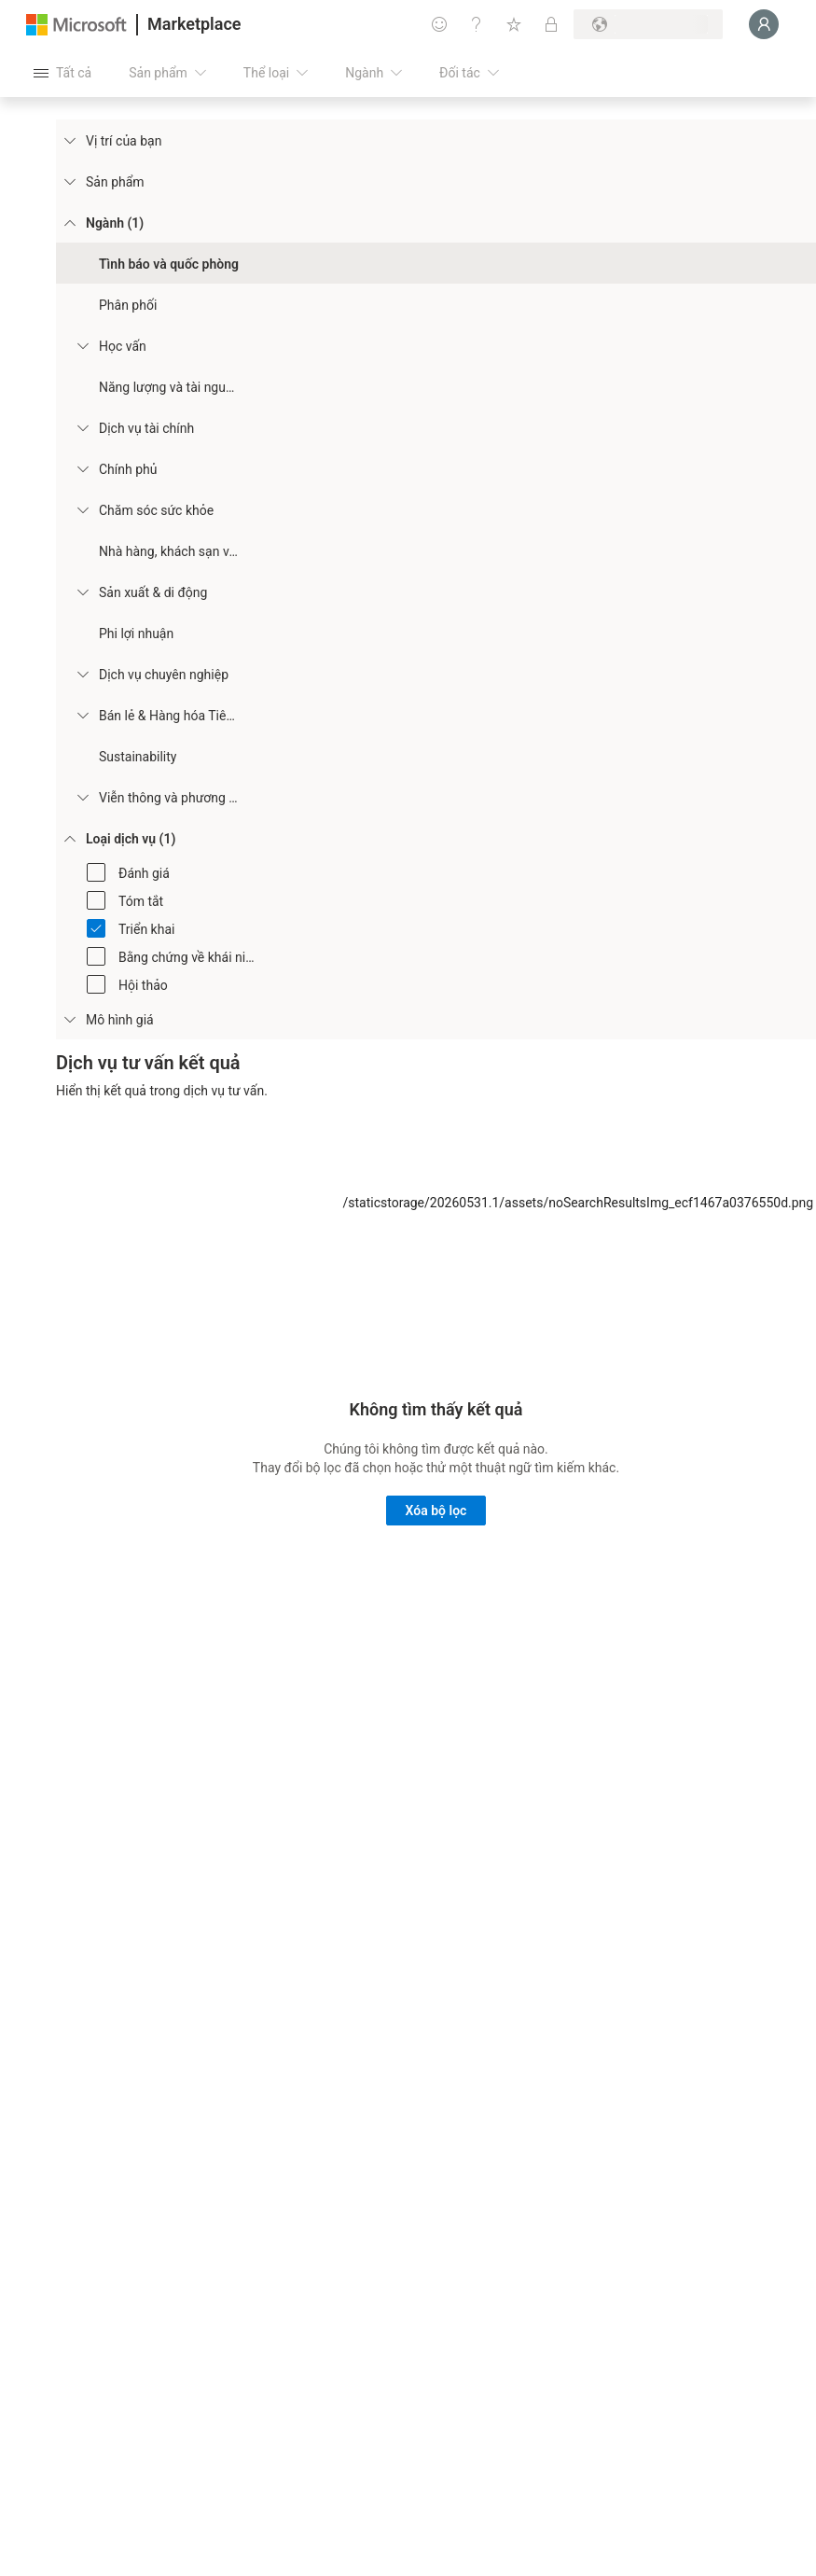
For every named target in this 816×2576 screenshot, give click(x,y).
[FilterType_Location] (69, 140)
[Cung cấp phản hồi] (439, 24)
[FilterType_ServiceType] (69, 837)
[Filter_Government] (82, 468)
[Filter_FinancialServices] (82, 427)
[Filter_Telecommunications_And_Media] (82, 796)
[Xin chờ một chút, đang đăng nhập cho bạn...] (764, 24)
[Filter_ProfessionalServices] (82, 673)
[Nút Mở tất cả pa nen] (62, 73)
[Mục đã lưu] (514, 24)
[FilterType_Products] (69, 181)
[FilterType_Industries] (69, 222)
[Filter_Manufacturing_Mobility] (82, 591)
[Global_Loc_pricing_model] (69, 1018)
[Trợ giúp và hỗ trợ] (476, 24)
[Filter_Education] (82, 345)
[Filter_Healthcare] (82, 509)
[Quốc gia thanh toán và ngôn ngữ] (648, 24)
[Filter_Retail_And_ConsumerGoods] (82, 714)
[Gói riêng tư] (551, 24)
